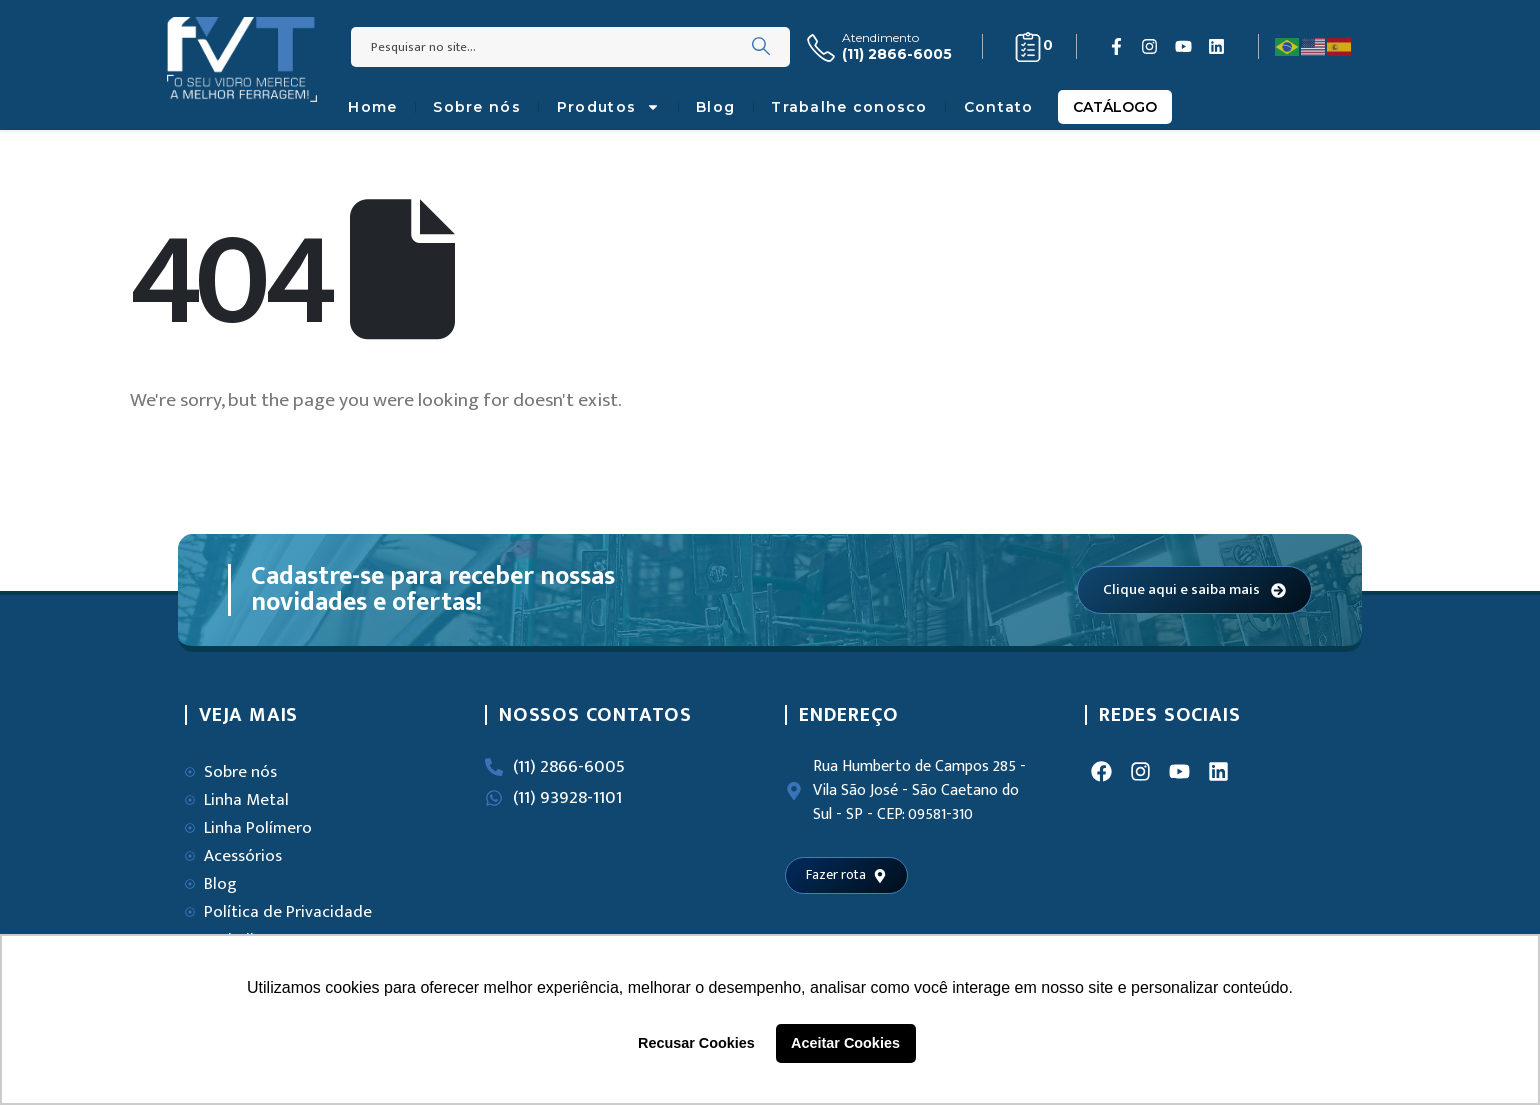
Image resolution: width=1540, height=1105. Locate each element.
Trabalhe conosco (849, 107)
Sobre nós (477, 107)
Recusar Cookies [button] (696, 1043)
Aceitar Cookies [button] (845, 1043)
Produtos (608, 107)
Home (372, 107)
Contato (999, 107)
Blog (715, 107)
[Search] (761, 47)
